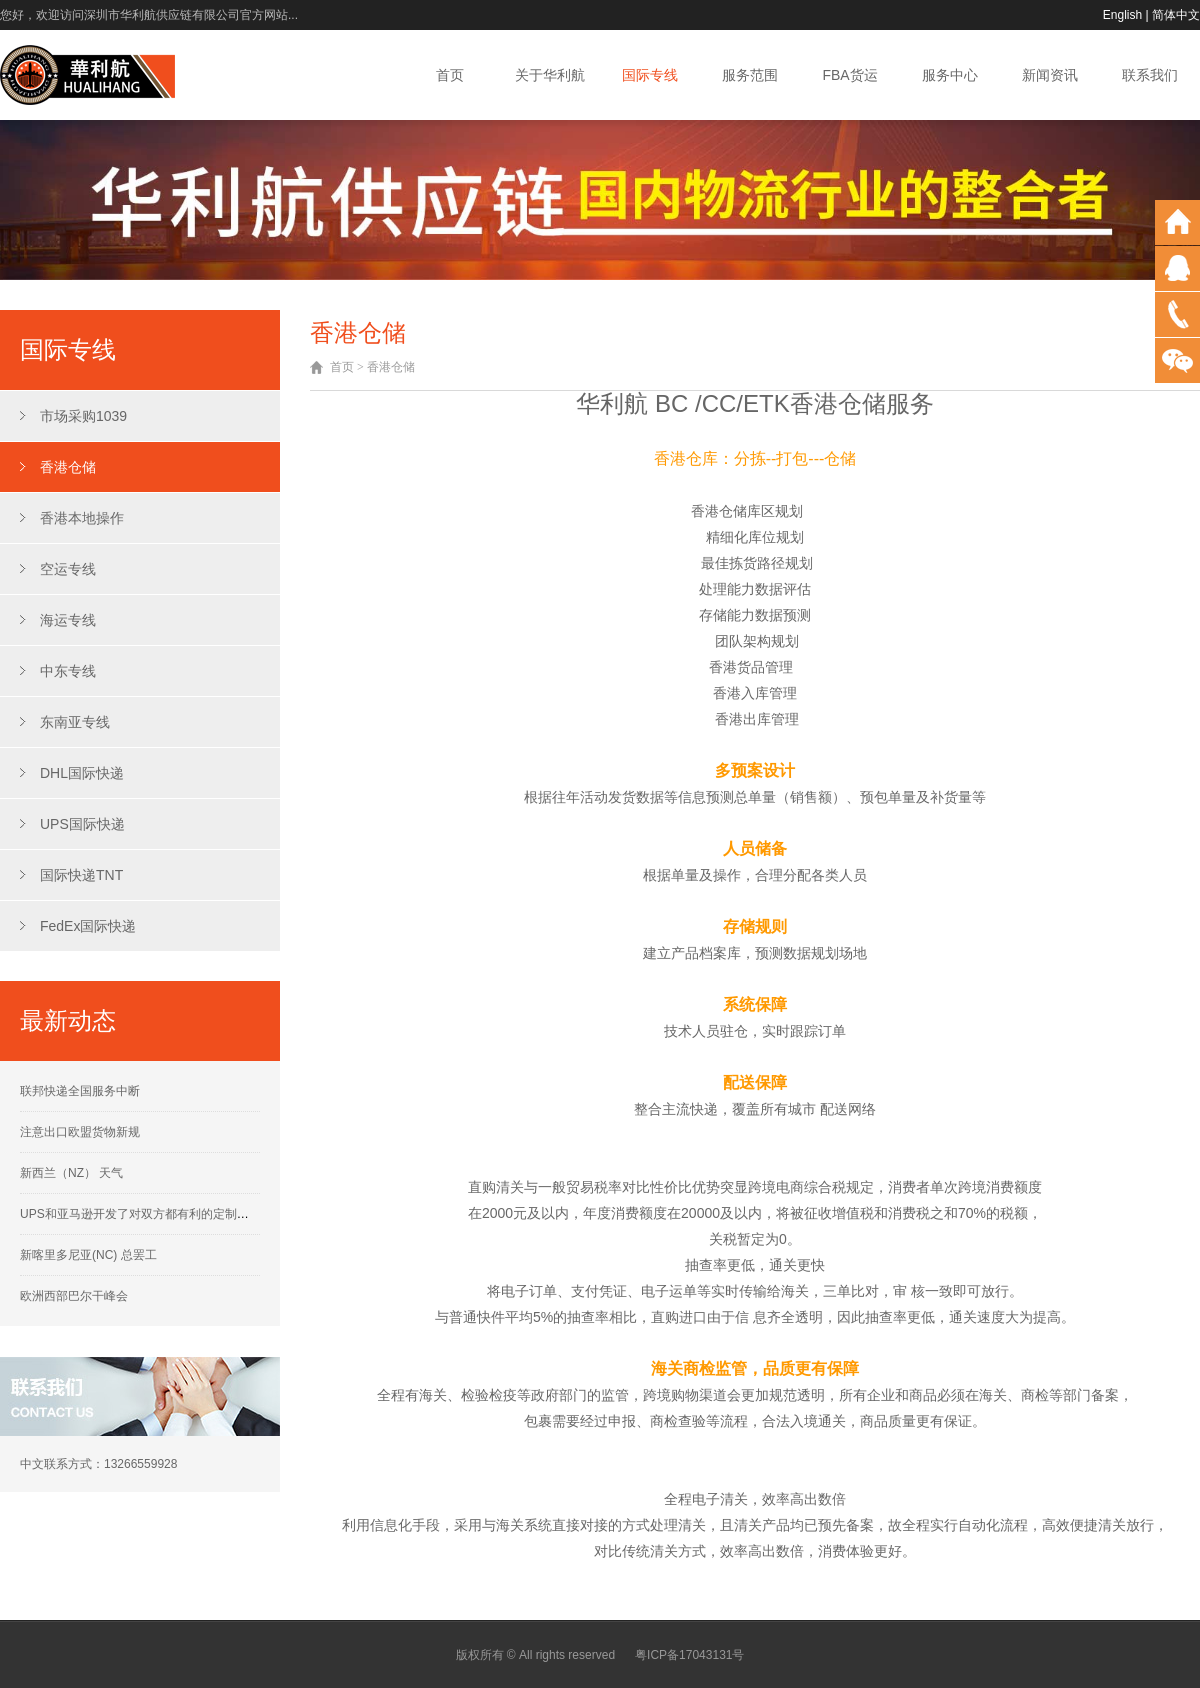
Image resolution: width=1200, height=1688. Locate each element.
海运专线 (68, 620)
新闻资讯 (1050, 75)
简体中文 (1176, 15)
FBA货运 (849, 75)
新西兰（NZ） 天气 (71, 1173)
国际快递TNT (81, 875)
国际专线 (650, 75)
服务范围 (750, 75)
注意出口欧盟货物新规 (80, 1132)
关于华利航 (550, 75)
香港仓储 (68, 467)
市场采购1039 (83, 416)
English (1122, 15)
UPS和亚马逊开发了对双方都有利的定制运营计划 (152, 1214)
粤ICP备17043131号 (689, 1655)
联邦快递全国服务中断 (80, 1091)
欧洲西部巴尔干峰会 (74, 1296)
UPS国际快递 (82, 824)
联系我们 (1150, 75)
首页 (450, 75)
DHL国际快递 (82, 773)
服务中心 (950, 75)
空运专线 (68, 569)
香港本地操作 (82, 518)
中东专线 (68, 671)
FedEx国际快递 (88, 926)
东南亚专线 (75, 722)
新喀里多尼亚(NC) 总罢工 (88, 1255)
